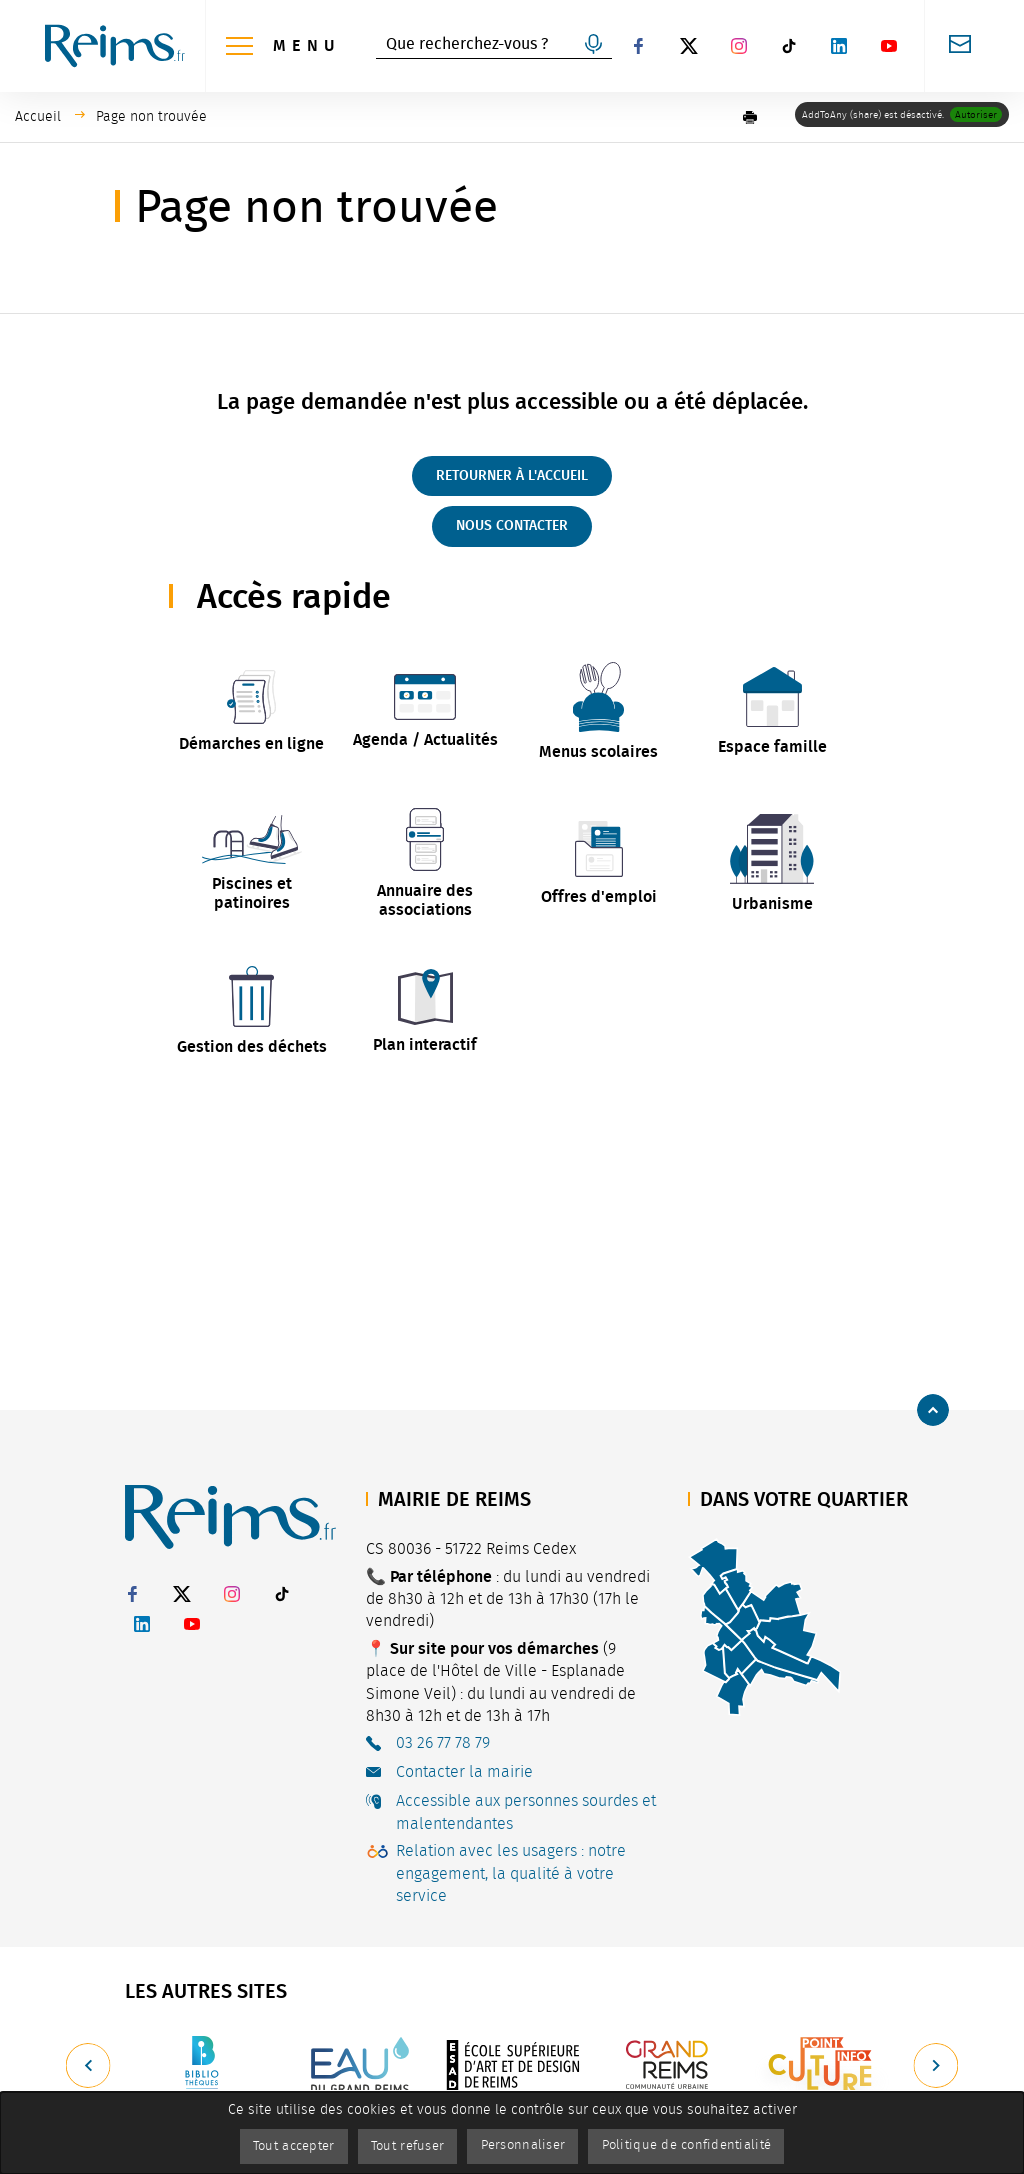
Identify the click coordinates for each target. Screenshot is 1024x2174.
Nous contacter (512, 525)
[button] (750, 117)
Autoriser (976, 115)
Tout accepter (275, 2145)
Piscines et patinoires (252, 892)
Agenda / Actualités (425, 739)
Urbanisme (772, 903)
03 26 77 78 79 (443, 1743)
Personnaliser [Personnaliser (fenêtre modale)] (526, 2145)
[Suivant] (937, 2066)
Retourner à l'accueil (512, 475)
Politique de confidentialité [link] (703, 2145)
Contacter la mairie (464, 1772)
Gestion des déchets (252, 1045)
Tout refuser (400, 2145)
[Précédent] (87, 2066)
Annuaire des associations (425, 899)
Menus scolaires (598, 751)
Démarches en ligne (251, 743)
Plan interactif (425, 1042)
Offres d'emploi (599, 895)
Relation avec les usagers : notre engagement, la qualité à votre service (511, 1873)
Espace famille (772, 746)
